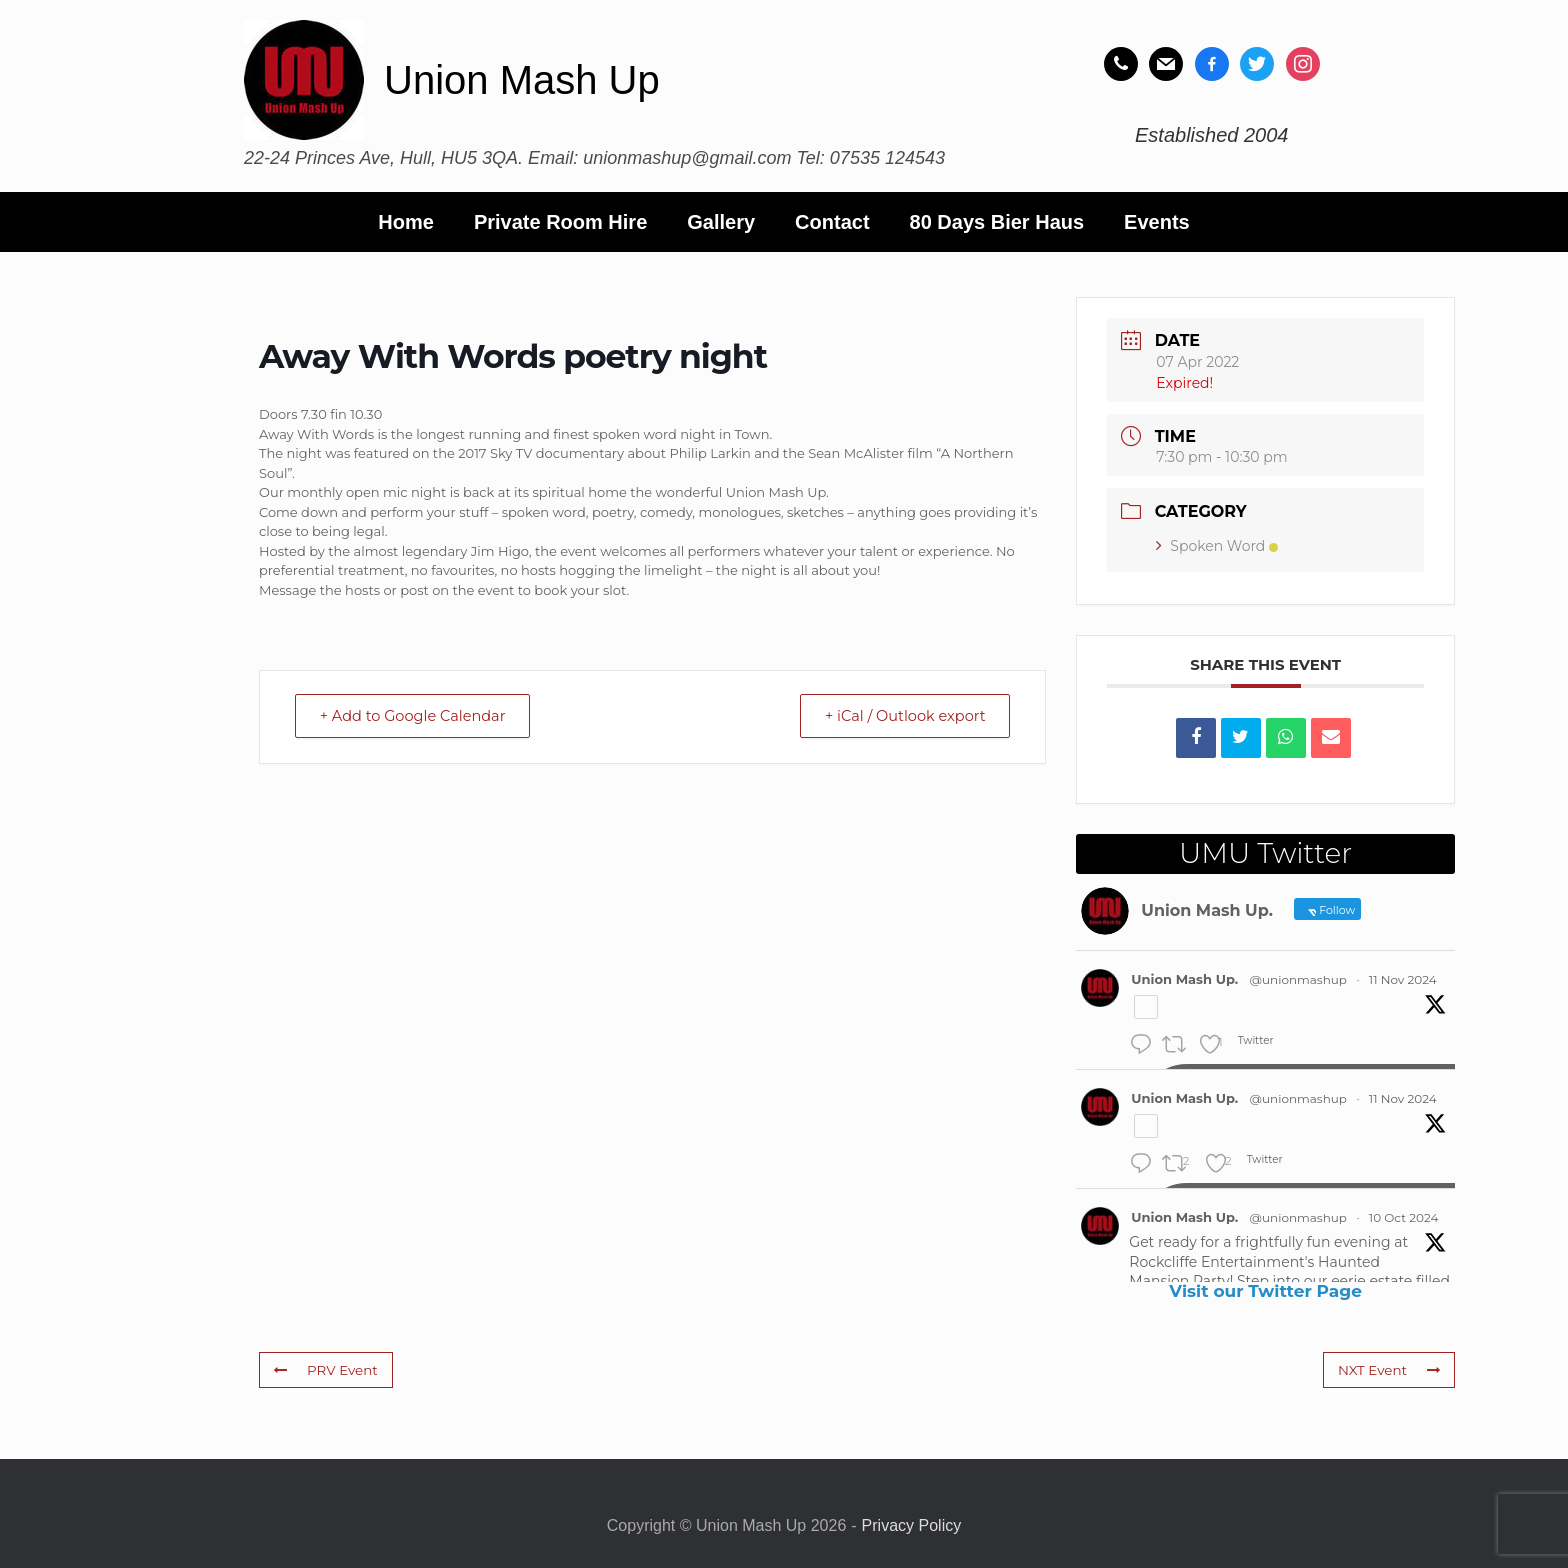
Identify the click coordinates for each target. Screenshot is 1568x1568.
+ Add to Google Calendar (420, 716)
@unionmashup (1298, 979)
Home (406, 222)
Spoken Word (1217, 546)
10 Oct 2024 (1404, 1217)
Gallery (721, 222)
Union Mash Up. (1184, 979)
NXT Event (1390, 1369)
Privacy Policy (912, 1525)
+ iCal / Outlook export (898, 716)
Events (1157, 222)
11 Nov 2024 (1403, 979)
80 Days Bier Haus (997, 222)
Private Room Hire (560, 222)
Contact (832, 222)
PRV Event (324, 1369)
